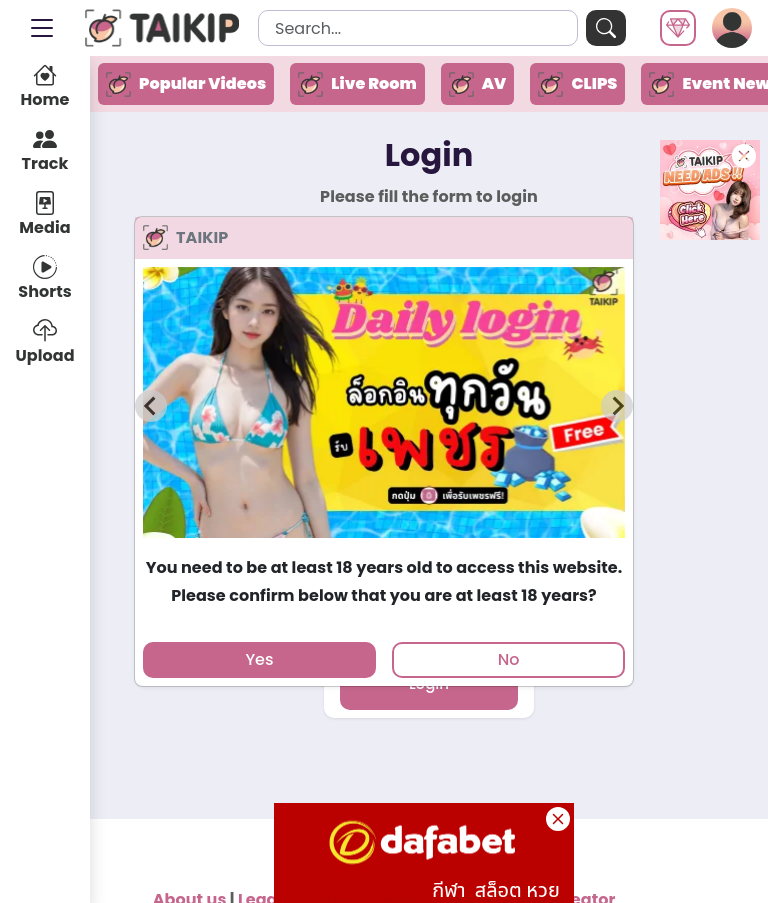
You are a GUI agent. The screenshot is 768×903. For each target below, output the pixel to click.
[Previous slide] (151, 406)
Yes (259, 659)
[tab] (383, 546)
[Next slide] (617, 406)
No (509, 659)
